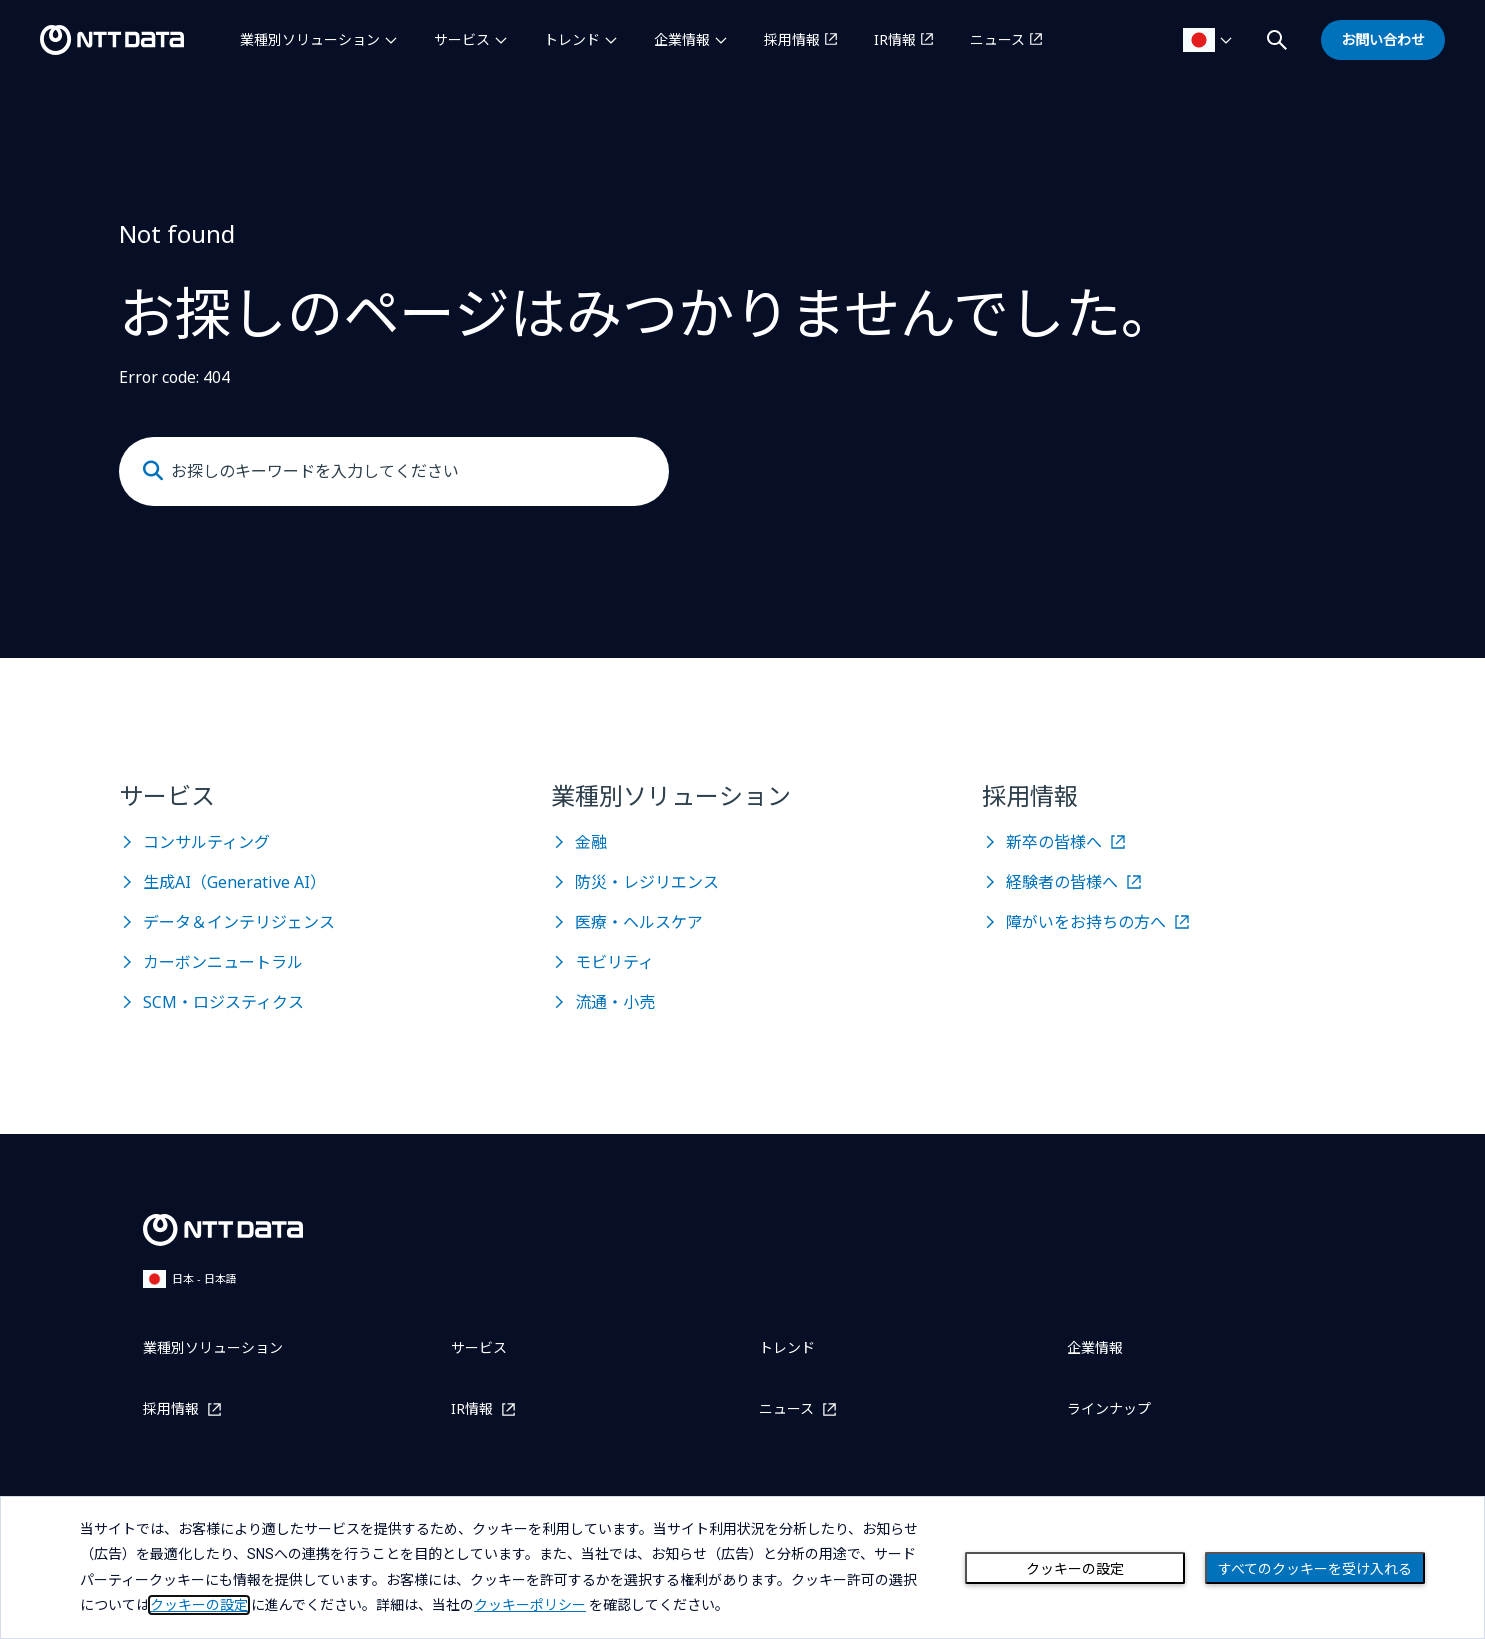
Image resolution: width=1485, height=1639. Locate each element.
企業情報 (682, 39)
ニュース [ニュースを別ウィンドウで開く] (997, 39)
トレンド (572, 39)
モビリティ (614, 962)
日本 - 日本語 (190, 1278)
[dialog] (742, 1567)
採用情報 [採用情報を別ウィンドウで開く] (792, 39)
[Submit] (153, 471)
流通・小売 (615, 1002)
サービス (462, 39)
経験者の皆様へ (1062, 882)
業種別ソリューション (310, 39)
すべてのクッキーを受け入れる (1315, 1569)
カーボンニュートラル (223, 962)
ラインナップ (1109, 1408)
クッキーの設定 (1075, 1569)
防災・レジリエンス (647, 882)
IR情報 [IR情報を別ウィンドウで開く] (895, 39)
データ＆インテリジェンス (239, 922)
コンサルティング (206, 842)
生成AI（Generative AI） (234, 882)
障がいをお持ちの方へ (1086, 922)
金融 (591, 842)
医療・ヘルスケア (639, 922)
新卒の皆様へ (1054, 842)
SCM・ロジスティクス (223, 1002)
